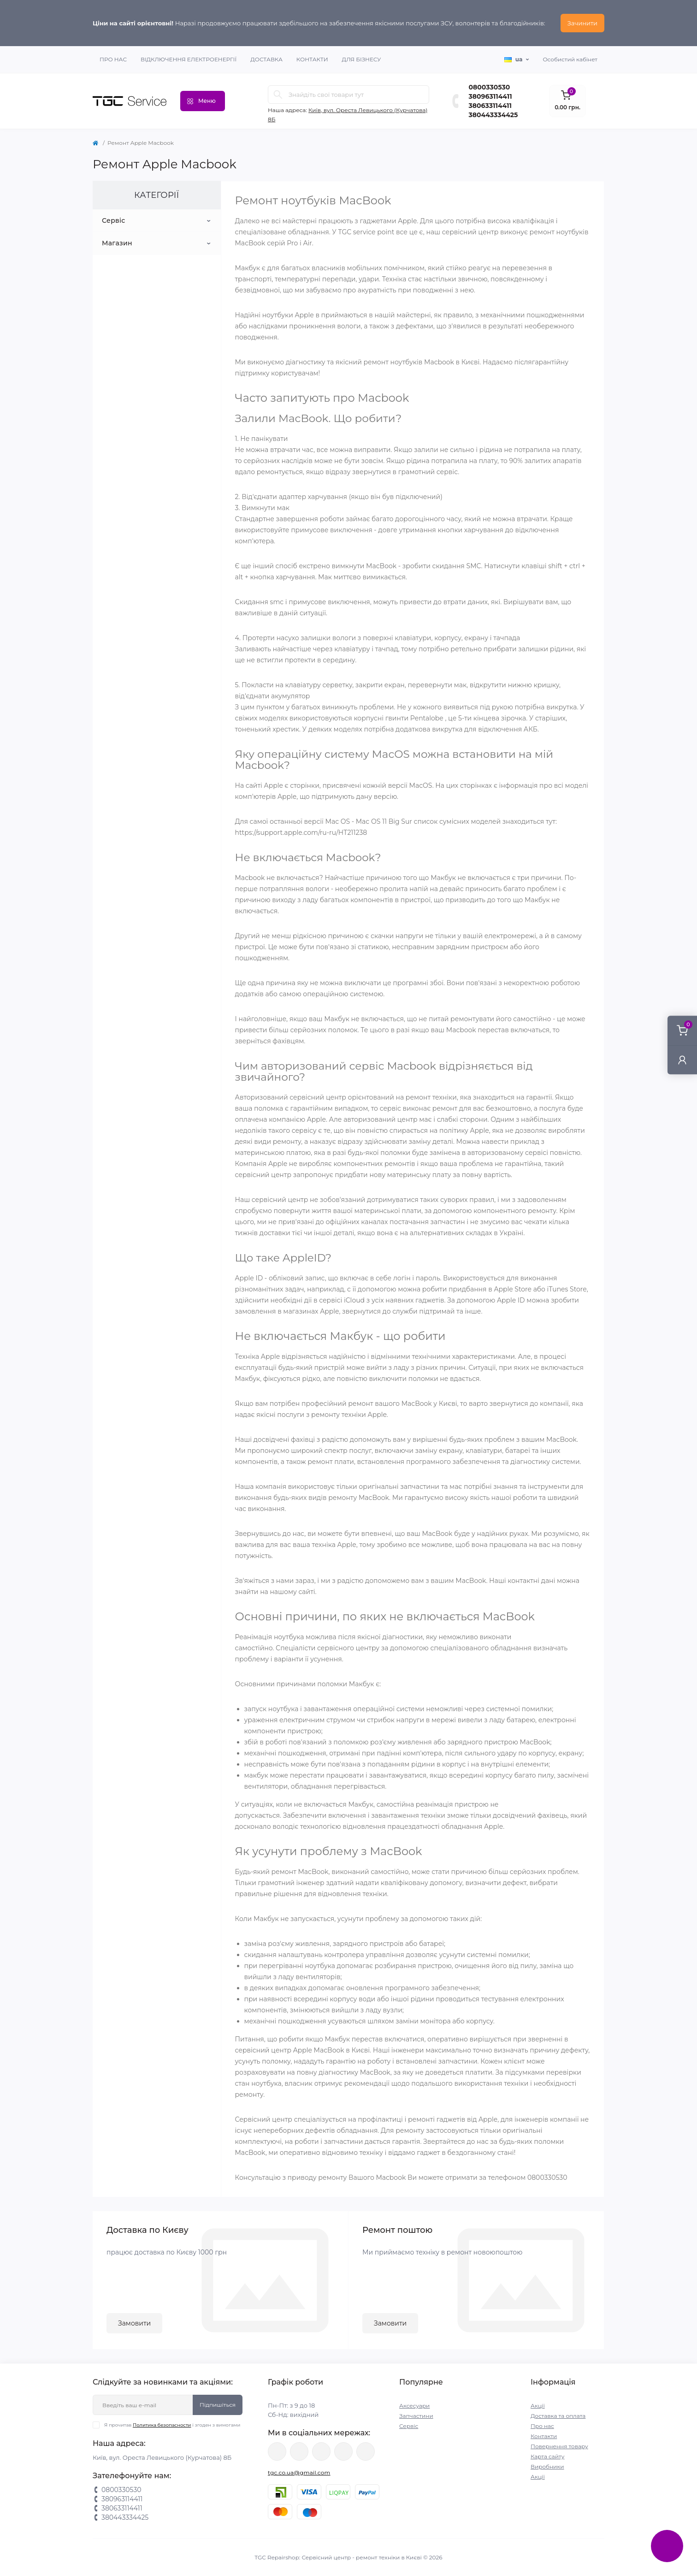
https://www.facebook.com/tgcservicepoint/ (277, 2451)
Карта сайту (547, 2456)
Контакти (312, 59)
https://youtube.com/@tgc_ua (365, 2451)
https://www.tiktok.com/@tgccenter (343, 2451)
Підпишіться (218, 2404)
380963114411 (490, 96)
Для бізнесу (361, 59)
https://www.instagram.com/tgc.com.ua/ (321, 2451)
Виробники (547, 2466)
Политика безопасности (162, 2425)
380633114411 (490, 105)
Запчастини (416, 2415)
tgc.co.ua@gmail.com (299, 2472)
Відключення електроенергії (188, 59)
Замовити (134, 2323)
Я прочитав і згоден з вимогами (172, 2424)
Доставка (266, 59)
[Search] (278, 94)
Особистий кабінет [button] (570, 59)
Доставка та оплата (558, 2415)
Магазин (117, 243)
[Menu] (202, 101)
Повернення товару (559, 2446)
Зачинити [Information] (582, 23)
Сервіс (113, 220)
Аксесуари (414, 2405)
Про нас (113, 59)
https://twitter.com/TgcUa (299, 2451)
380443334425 (493, 115)
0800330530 (489, 87)
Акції (538, 2405)
